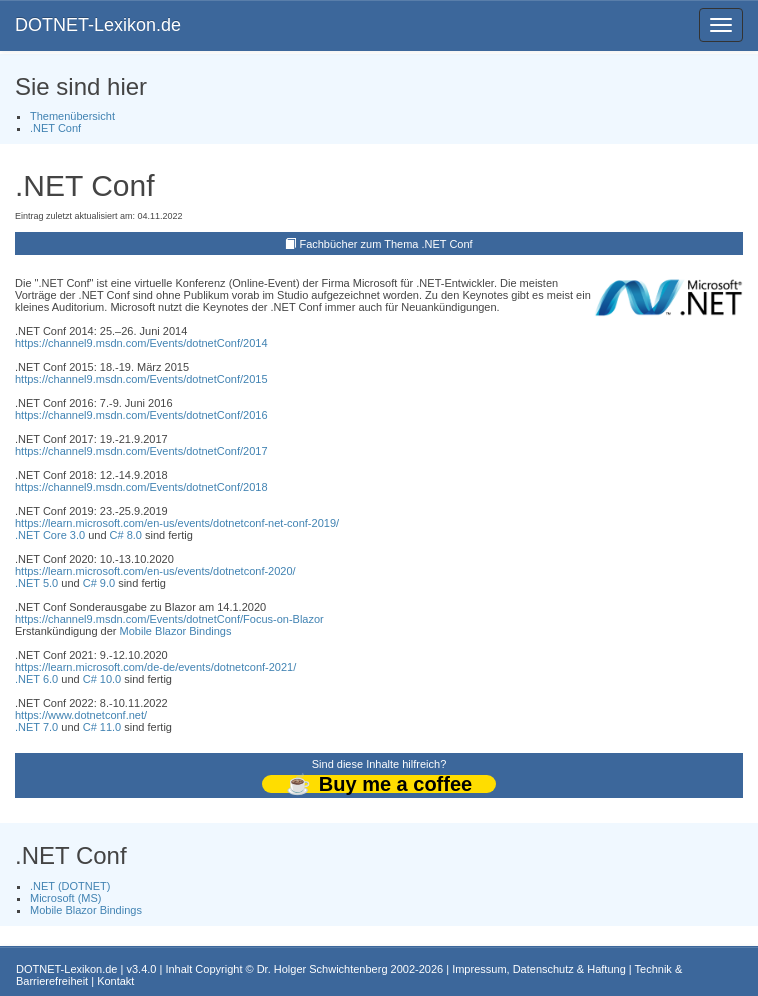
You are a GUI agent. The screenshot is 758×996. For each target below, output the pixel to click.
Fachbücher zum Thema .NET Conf (385, 244)
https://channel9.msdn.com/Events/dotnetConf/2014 (141, 343)
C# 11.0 (102, 727)
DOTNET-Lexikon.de (98, 25)
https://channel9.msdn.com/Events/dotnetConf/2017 (141, 451)
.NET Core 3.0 (50, 535)
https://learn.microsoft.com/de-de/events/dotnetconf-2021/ (155, 667)
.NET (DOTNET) (70, 886)
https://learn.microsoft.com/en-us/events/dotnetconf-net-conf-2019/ (177, 523)
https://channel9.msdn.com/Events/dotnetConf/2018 (141, 487)
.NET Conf (55, 128)
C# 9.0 (99, 583)
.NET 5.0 (36, 583)
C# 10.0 (102, 679)
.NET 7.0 (36, 727)
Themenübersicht (72, 116)
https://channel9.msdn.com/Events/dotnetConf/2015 (141, 379)
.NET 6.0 (36, 679)
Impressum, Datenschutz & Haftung (539, 969)
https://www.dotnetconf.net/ (81, 715)
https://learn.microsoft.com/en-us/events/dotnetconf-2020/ (155, 571)
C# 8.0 (126, 535)
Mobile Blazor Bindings (176, 631)
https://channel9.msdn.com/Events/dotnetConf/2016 (141, 415)
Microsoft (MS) (66, 898)
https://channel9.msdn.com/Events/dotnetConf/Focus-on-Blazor (169, 619)
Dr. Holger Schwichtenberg (322, 969)
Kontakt (115, 981)
